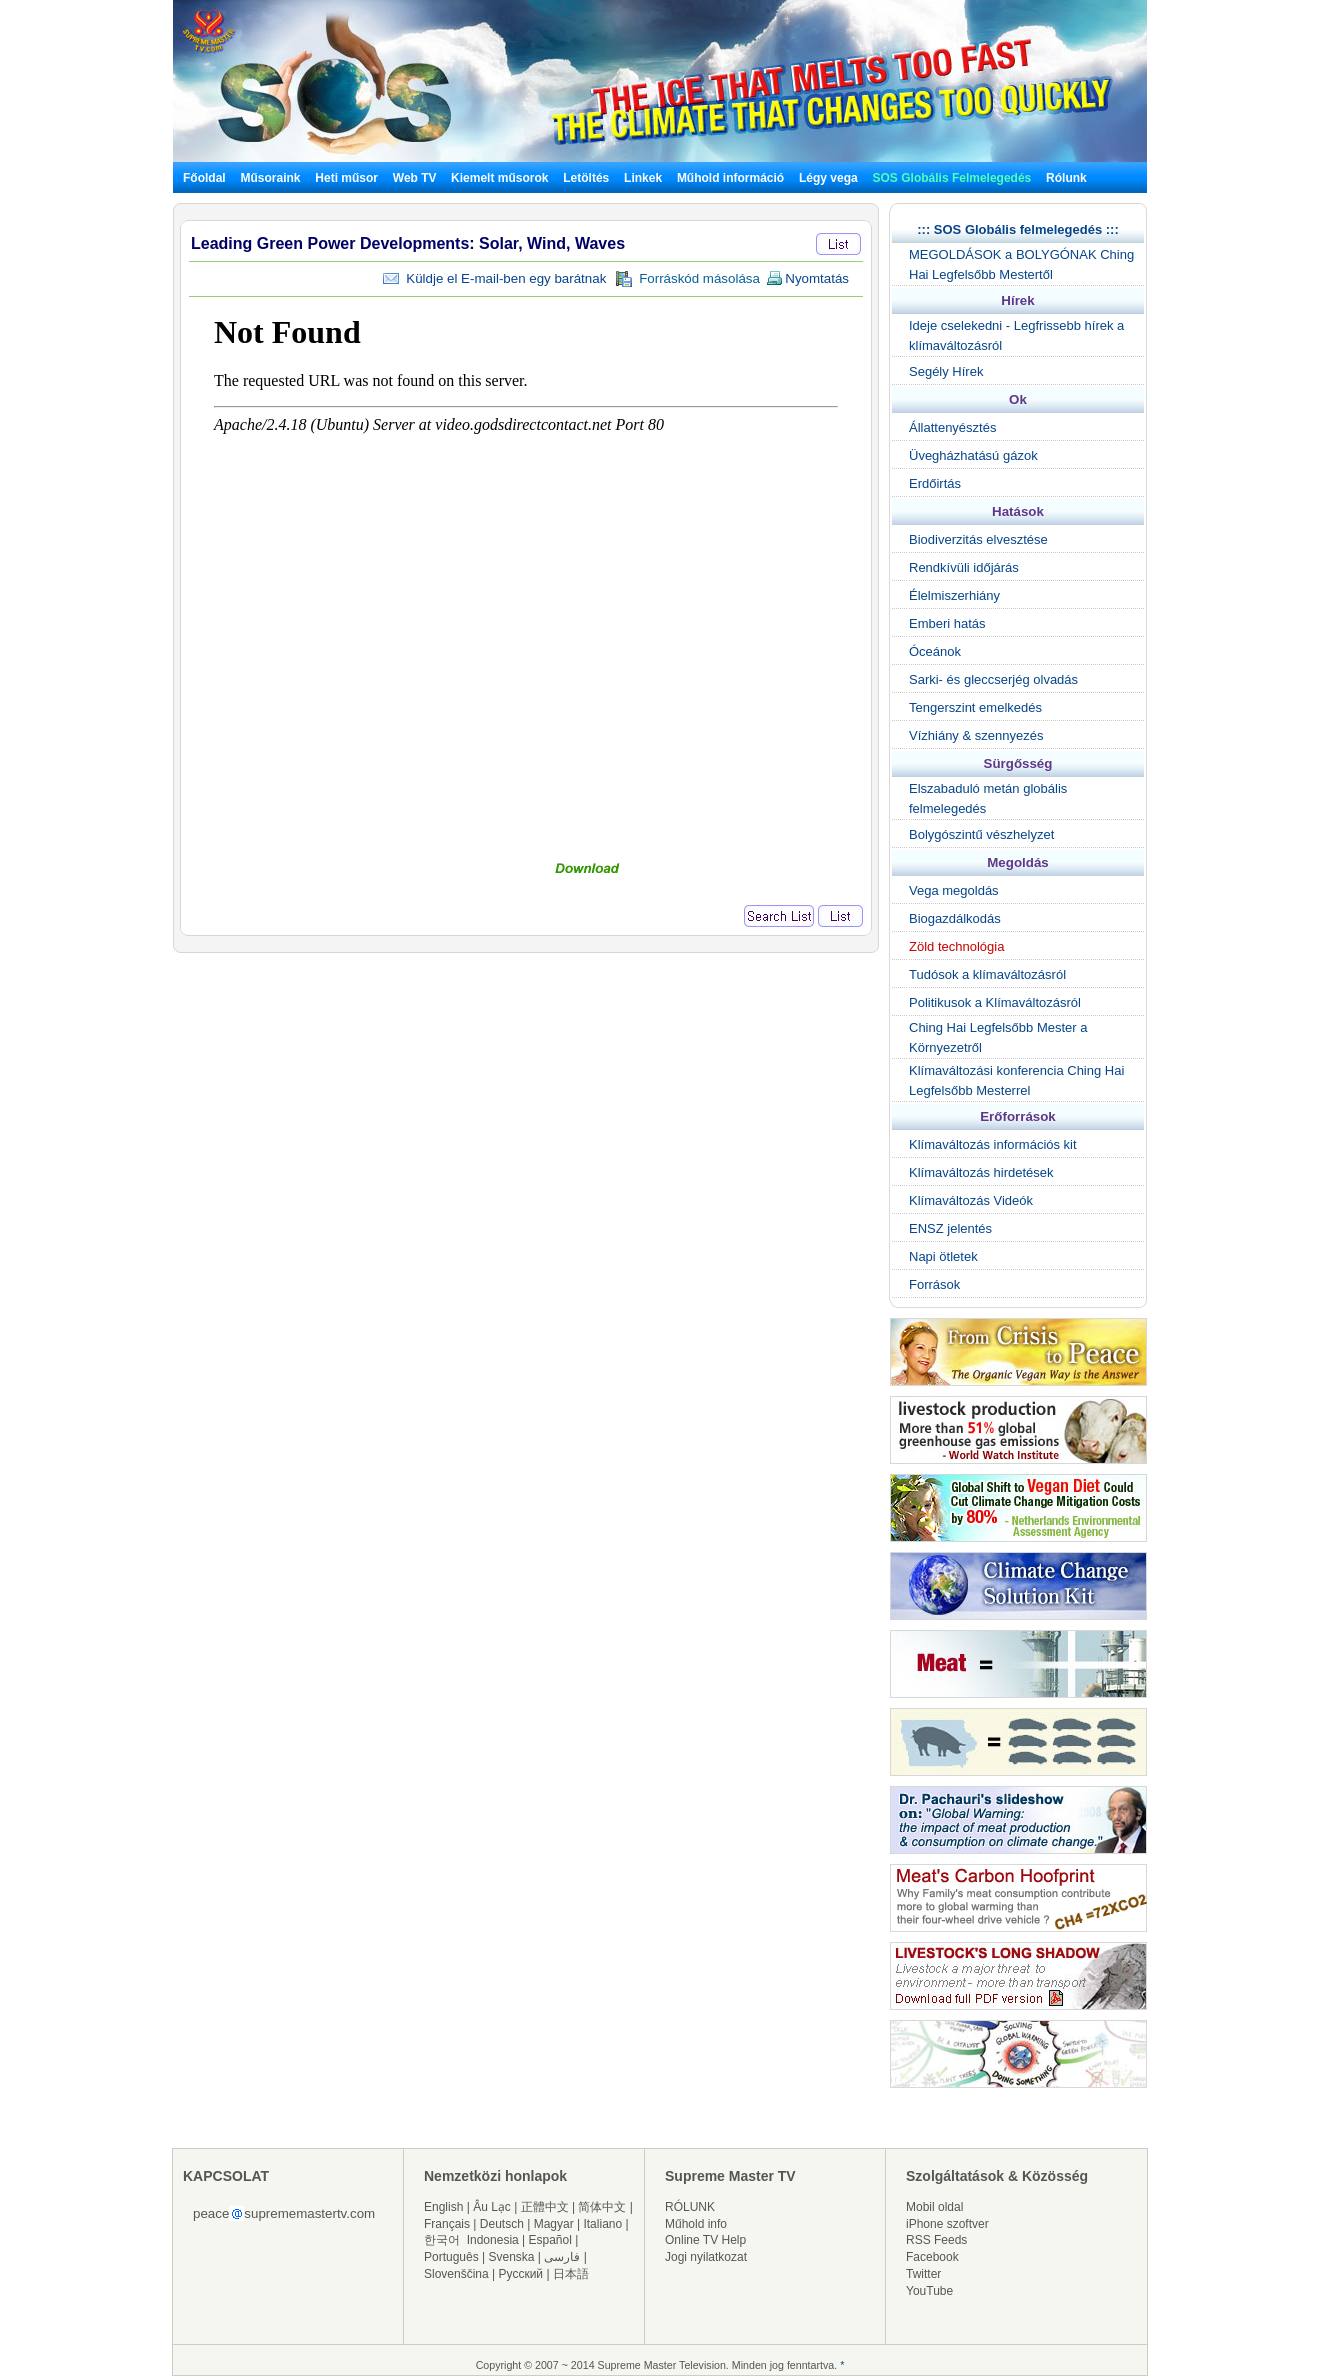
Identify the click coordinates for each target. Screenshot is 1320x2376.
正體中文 (545, 2207)
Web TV (416, 178)
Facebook (932, 2257)
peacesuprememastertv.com (284, 2213)
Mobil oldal (934, 2207)
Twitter (923, 2274)
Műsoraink (270, 178)
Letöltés (586, 178)
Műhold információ (730, 178)
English (443, 2207)
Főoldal (204, 178)
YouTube (929, 2291)
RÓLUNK (690, 2207)
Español (550, 2240)
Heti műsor (346, 178)
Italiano (602, 2224)
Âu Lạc (492, 2207)
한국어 (442, 2240)
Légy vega (828, 178)
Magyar (554, 2224)
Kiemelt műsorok (499, 178)
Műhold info (696, 2224)
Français (447, 2224)
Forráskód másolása (688, 279)
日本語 (571, 2274)
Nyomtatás (807, 278)
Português (451, 2257)
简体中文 (602, 2207)
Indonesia (493, 2240)
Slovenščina (456, 2274)
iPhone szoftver (947, 2224)
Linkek (643, 178)
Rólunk (1066, 178)
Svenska (512, 2257)
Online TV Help (705, 2240)
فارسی (562, 2257)
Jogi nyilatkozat (706, 2257)
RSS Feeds (936, 2240)
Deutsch (502, 2224)
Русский (521, 2274)
